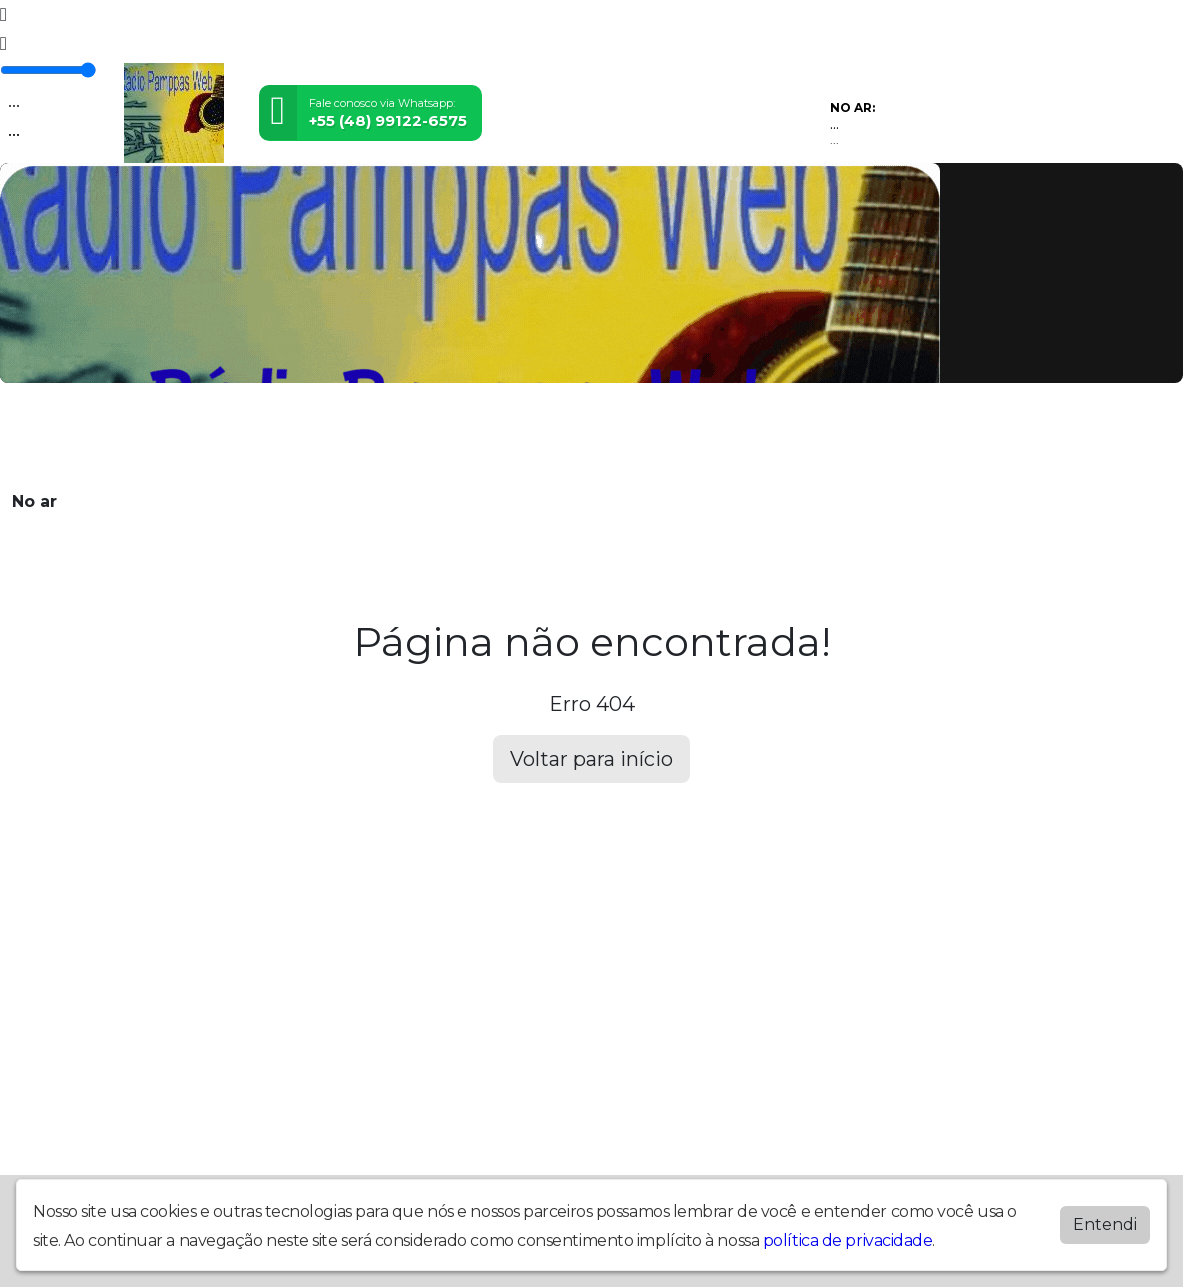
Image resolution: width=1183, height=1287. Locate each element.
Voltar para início (591, 759)
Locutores (383, 436)
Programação (228, 436)
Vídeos (311, 436)
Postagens (470, 436)
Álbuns (544, 436)
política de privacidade (848, 1236)
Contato (609, 436)
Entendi (1105, 1220)
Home (149, 436)
